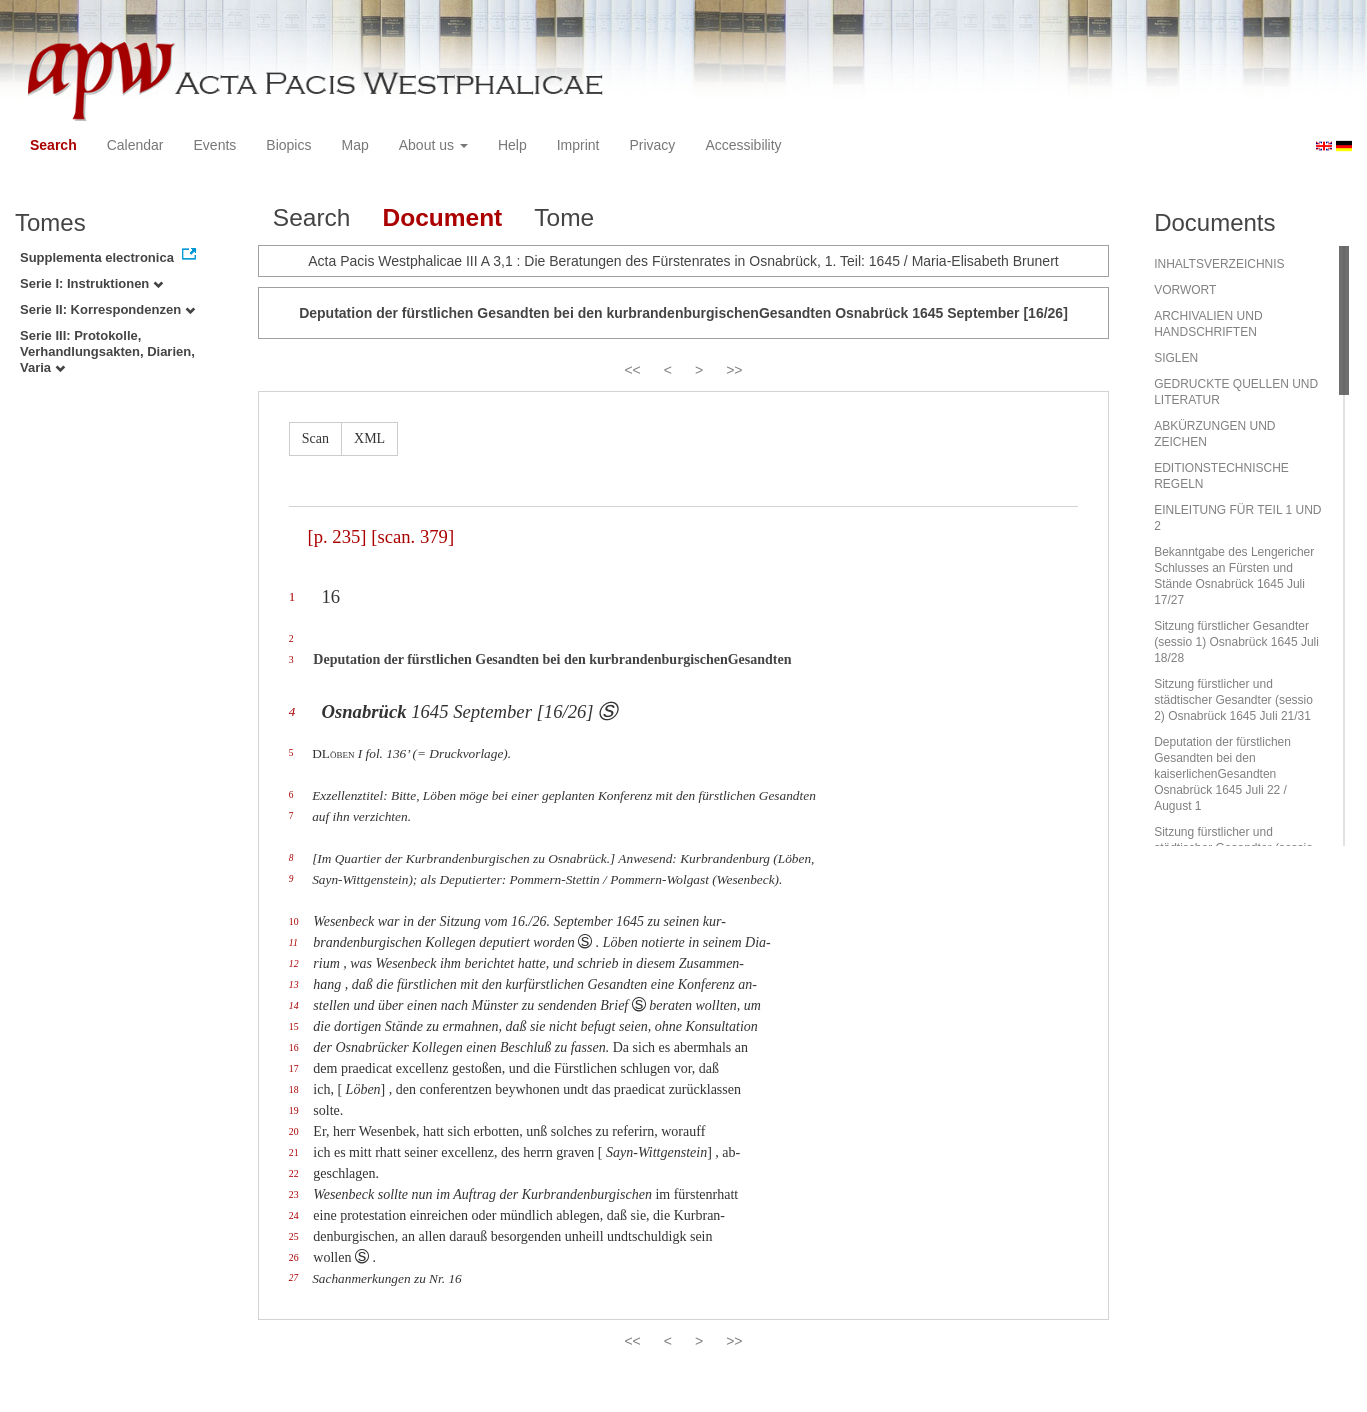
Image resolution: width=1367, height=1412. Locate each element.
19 (294, 1110)
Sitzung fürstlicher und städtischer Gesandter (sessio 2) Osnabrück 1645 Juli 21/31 (1233, 700)
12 (294, 963)
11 (293, 942)
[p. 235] (336, 536)
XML (369, 438)
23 (294, 1194)
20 (294, 1131)
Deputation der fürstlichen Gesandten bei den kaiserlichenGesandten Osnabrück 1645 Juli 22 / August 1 (1222, 774)
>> (734, 370)
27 (293, 1278)
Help (512, 145)
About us (433, 145)
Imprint (578, 145)
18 (294, 1089)
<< (632, 370)
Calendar (135, 145)
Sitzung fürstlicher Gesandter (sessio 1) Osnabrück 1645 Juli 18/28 (1236, 642)
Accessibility (743, 145)
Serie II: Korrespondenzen (107, 309)
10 (294, 921)
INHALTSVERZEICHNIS (1219, 264)
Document (442, 217)
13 (294, 984)
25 (294, 1236)
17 (294, 1068)
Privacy (652, 145)
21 (294, 1152)
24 (294, 1215)
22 (294, 1173)
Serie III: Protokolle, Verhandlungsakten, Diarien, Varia (107, 351)
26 (294, 1257)
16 (294, 1047)
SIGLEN (1176, 358)
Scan (315, 438)
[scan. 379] (412, 536)
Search (53, 145)
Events (215, 145)
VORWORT (1185, 290)
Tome (564, 217)
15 (294, 1026)
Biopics (288, 145)
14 (294, 1005)
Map (354, 145)
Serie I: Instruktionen (91, 283)
